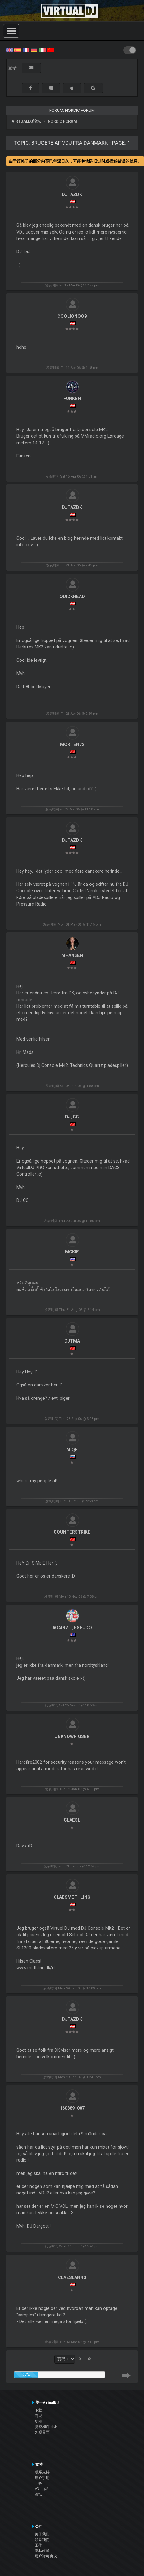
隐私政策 (42, 2550)
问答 (38, 2483)
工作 (38, 2545)
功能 (38, 2421)
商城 (38, 2416)
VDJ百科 (42, 2488)
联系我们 (42, 2540)
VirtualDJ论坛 (26, 121)
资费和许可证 (46, 2427)
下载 (38, 2410)
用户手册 (42, 2478)
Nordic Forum (62, 121)
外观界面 (42, 2432)
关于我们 (42, 2534)
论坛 (38, 2494)
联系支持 (42, 2472)
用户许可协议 (46, 2556)
